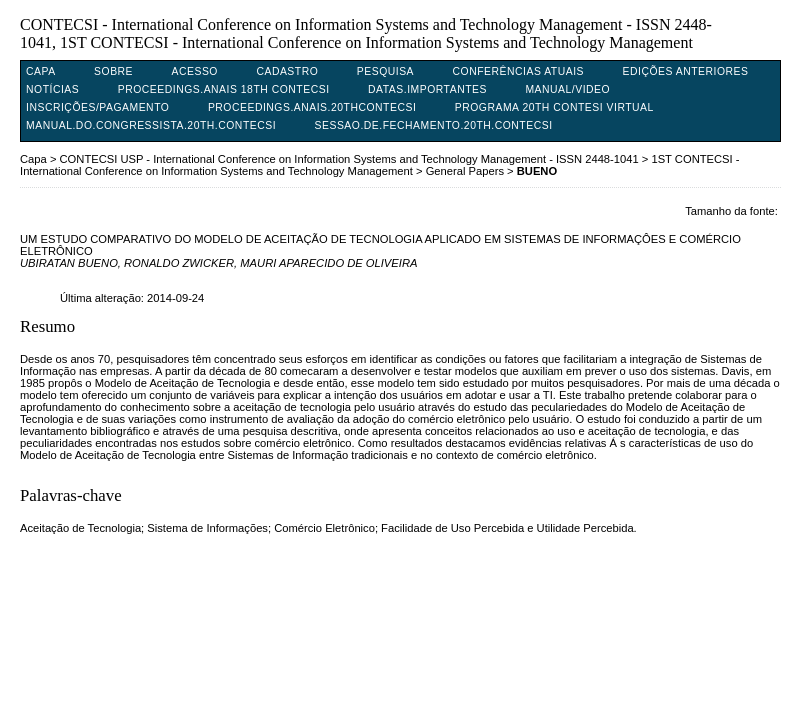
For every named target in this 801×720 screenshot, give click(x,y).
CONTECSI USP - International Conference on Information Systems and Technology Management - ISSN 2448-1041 (349, 159)
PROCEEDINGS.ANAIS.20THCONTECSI (312, 107)
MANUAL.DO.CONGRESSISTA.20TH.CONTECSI (151, 125)
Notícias (52, 89)
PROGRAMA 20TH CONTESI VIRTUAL (554, 107)
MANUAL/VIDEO (567, 89)
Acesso (195, 71)
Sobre (113, 71)
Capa (41, 71)
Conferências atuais (519, 71)
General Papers (465, 171)
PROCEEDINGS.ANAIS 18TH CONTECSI (224, 89)
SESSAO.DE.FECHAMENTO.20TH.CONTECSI (434, 125)
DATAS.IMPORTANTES (427, 89)
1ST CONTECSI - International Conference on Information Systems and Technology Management (379, 165)
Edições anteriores (686, 71)
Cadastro (287, 71)
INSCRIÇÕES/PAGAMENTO (97, 107)
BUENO (537, 171)
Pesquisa (385, 71)
